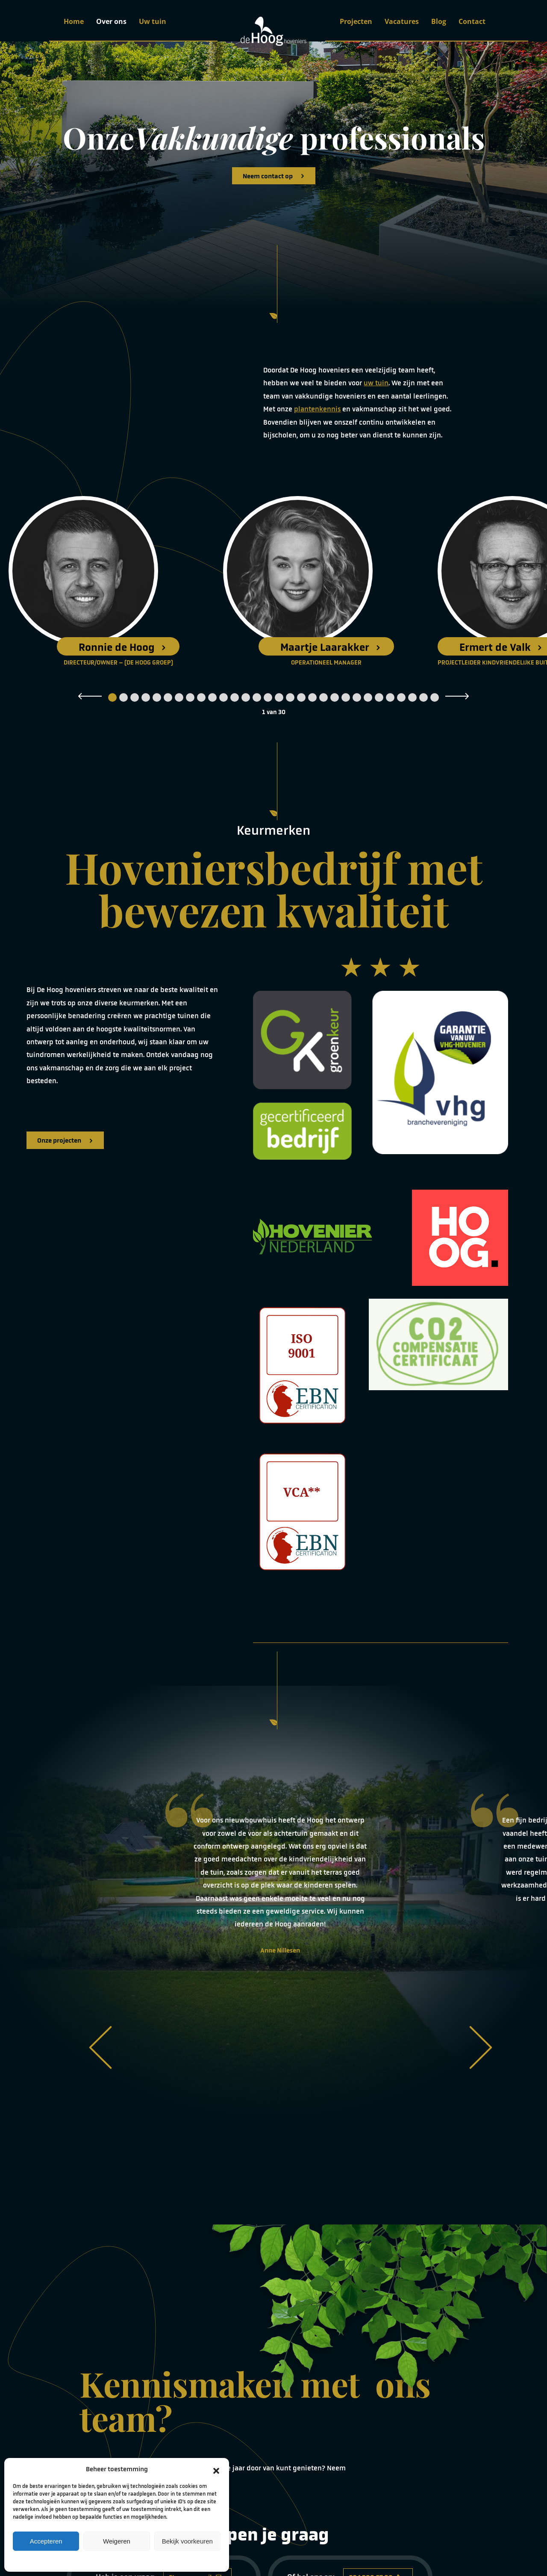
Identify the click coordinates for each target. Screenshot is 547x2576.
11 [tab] (223, 697)
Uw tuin (152, 21)
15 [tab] (268, 697)
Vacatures (402, 21)
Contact (472, 21)
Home (74, 21)
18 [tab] (301, 697)
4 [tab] (145, 697)
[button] (216, 2469)
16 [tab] (279, 697)
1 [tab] (112, 697)
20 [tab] (323, 697)
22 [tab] (345, 697)
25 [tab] (379, 697)
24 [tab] (368, 697)
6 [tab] (168, 697)
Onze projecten (65, 1140)
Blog (438, 21)
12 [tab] (234, 697)
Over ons (111, 21)
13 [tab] (245, 697)
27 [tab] (401, 697)
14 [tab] (257, 697)
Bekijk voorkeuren (187, 2541)
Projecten (356, 21)
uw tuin (376, 383)
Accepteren (46, 2541)
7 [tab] (179, 697)
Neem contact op (274, 176)
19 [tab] (312, 697)
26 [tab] (390, 697)
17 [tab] (290, 697)
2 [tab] (123, 697)
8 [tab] (190, 697)
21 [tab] (334, 697)
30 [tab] (434, 697)
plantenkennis (317, 409)
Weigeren (116, 2541)
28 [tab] (412, 697)
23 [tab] (357, 697)
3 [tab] (134, 697)
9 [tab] (201, 697)
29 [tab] (423, 697)
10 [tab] (212, 697)
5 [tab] (157, 697)
